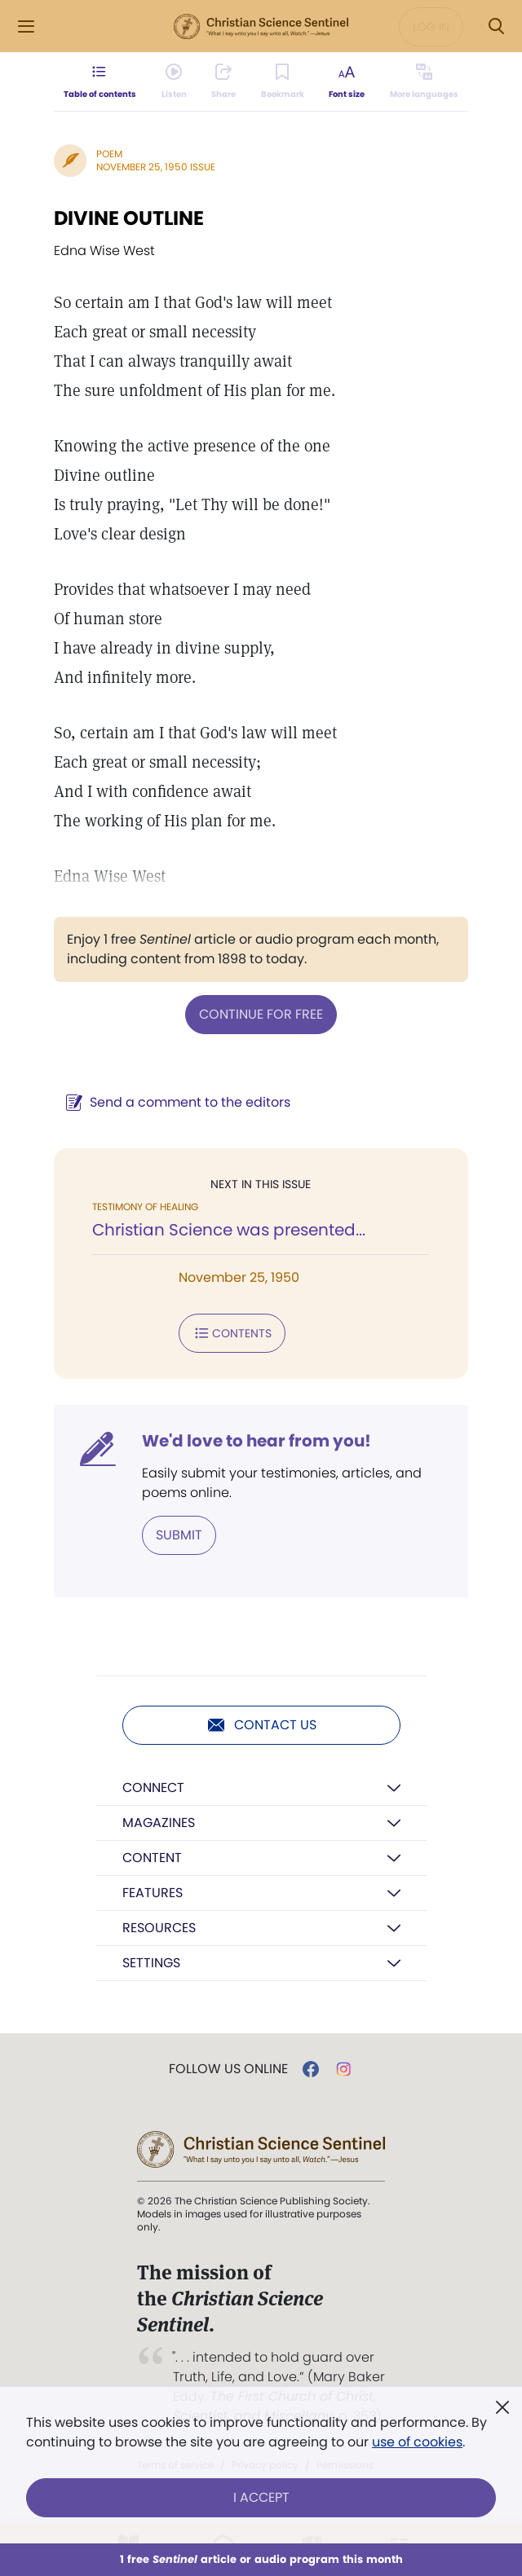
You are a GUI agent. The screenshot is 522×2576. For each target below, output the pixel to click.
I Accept (261, 2497)
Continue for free (261, 1014)
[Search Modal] (495, 26)
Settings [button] (151, 1962)
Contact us (261, 1725)
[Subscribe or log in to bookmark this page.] (282, 81)
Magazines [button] (158, 1822)
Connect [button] (153, 1787)
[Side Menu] (26, 26)
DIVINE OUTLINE (129, 218)
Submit (179, 1535)
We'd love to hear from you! (256, 1441)
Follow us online (228, 2069)
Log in (431, 27)
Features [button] (152, 1892)
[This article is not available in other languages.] (424, 81)
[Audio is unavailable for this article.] (174, 81)
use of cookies (417, 2442)
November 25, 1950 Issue (155, 167)
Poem (109, 154)
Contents (232, 1333)
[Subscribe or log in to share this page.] (223, 81)
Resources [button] (159, 1927)
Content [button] (152, 1857)
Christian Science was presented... (228, 1229)
